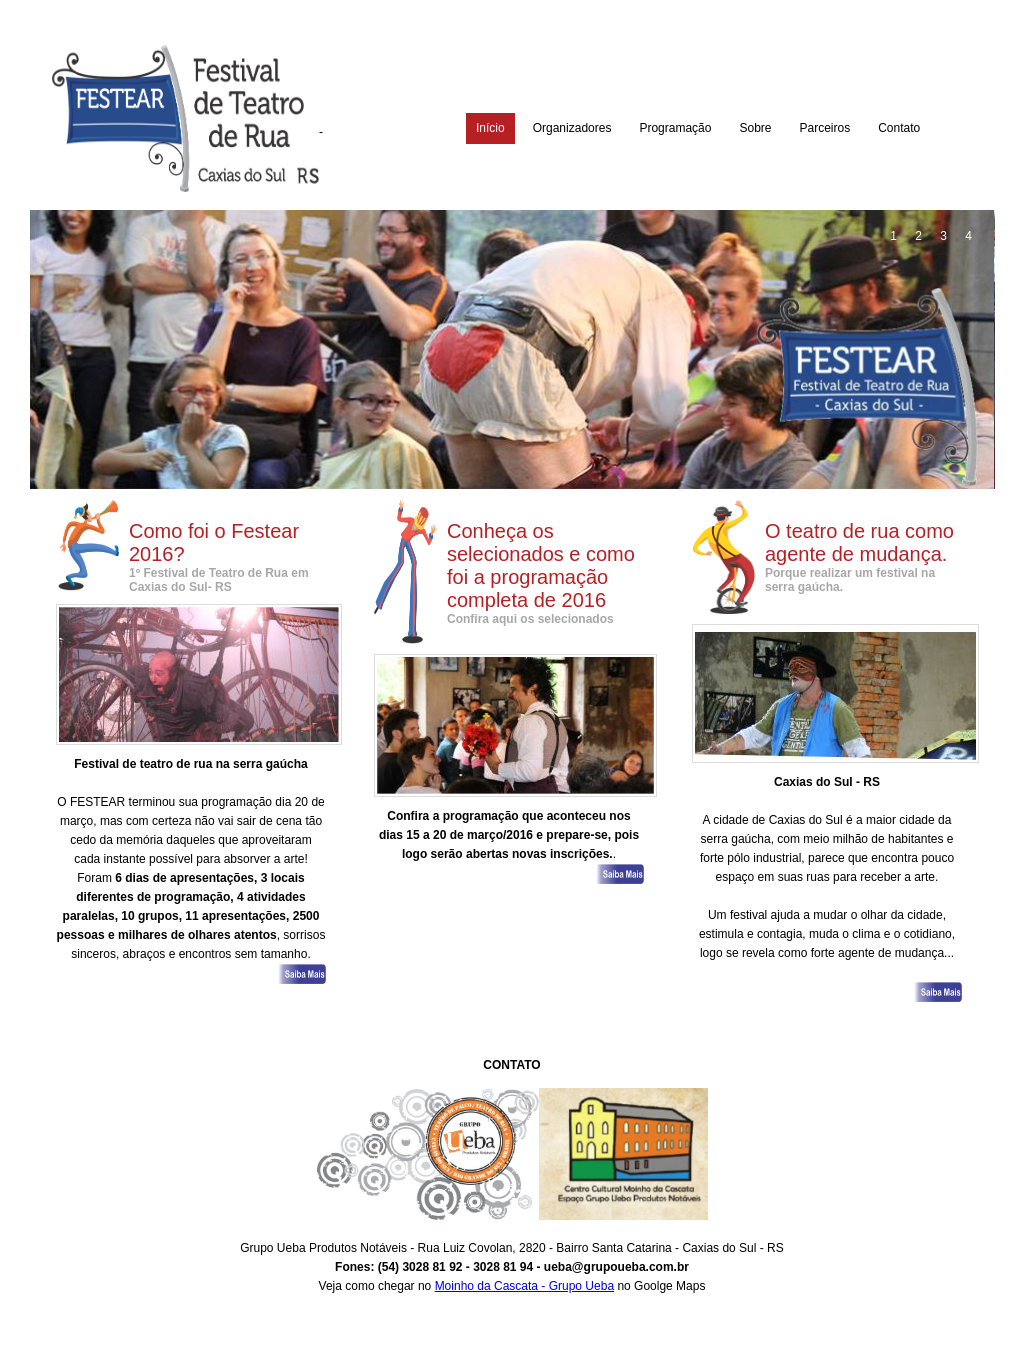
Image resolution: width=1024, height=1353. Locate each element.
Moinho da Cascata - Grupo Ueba (524, 1286)
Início (490, 128)
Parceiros (824, 128)
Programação (675, 128)
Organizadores (572, 128)
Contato (899, 128)
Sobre (755, 128)
